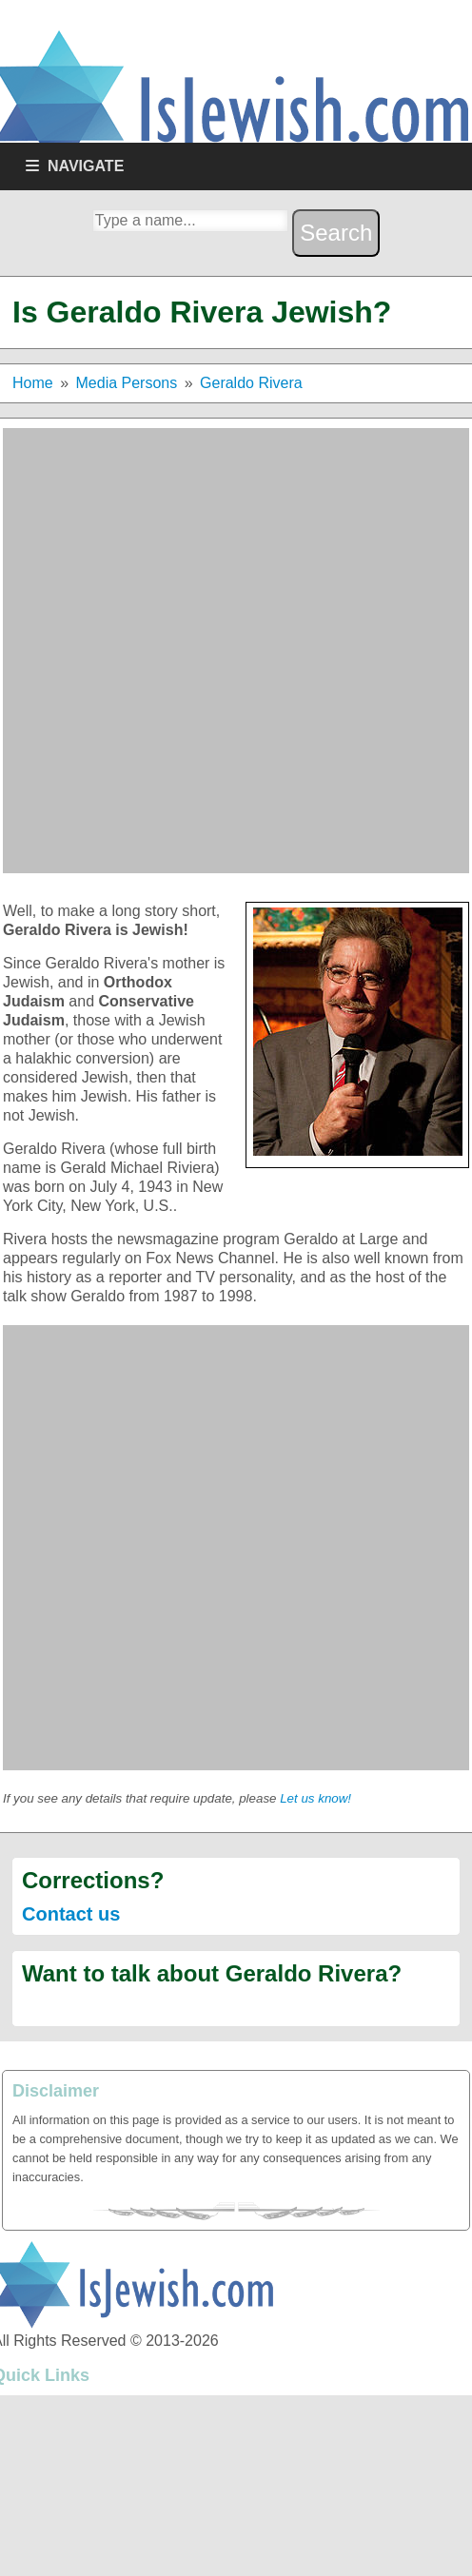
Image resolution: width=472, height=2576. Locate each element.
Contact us (71, 1913)
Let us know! (315, 1798)
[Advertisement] (222, 650)
